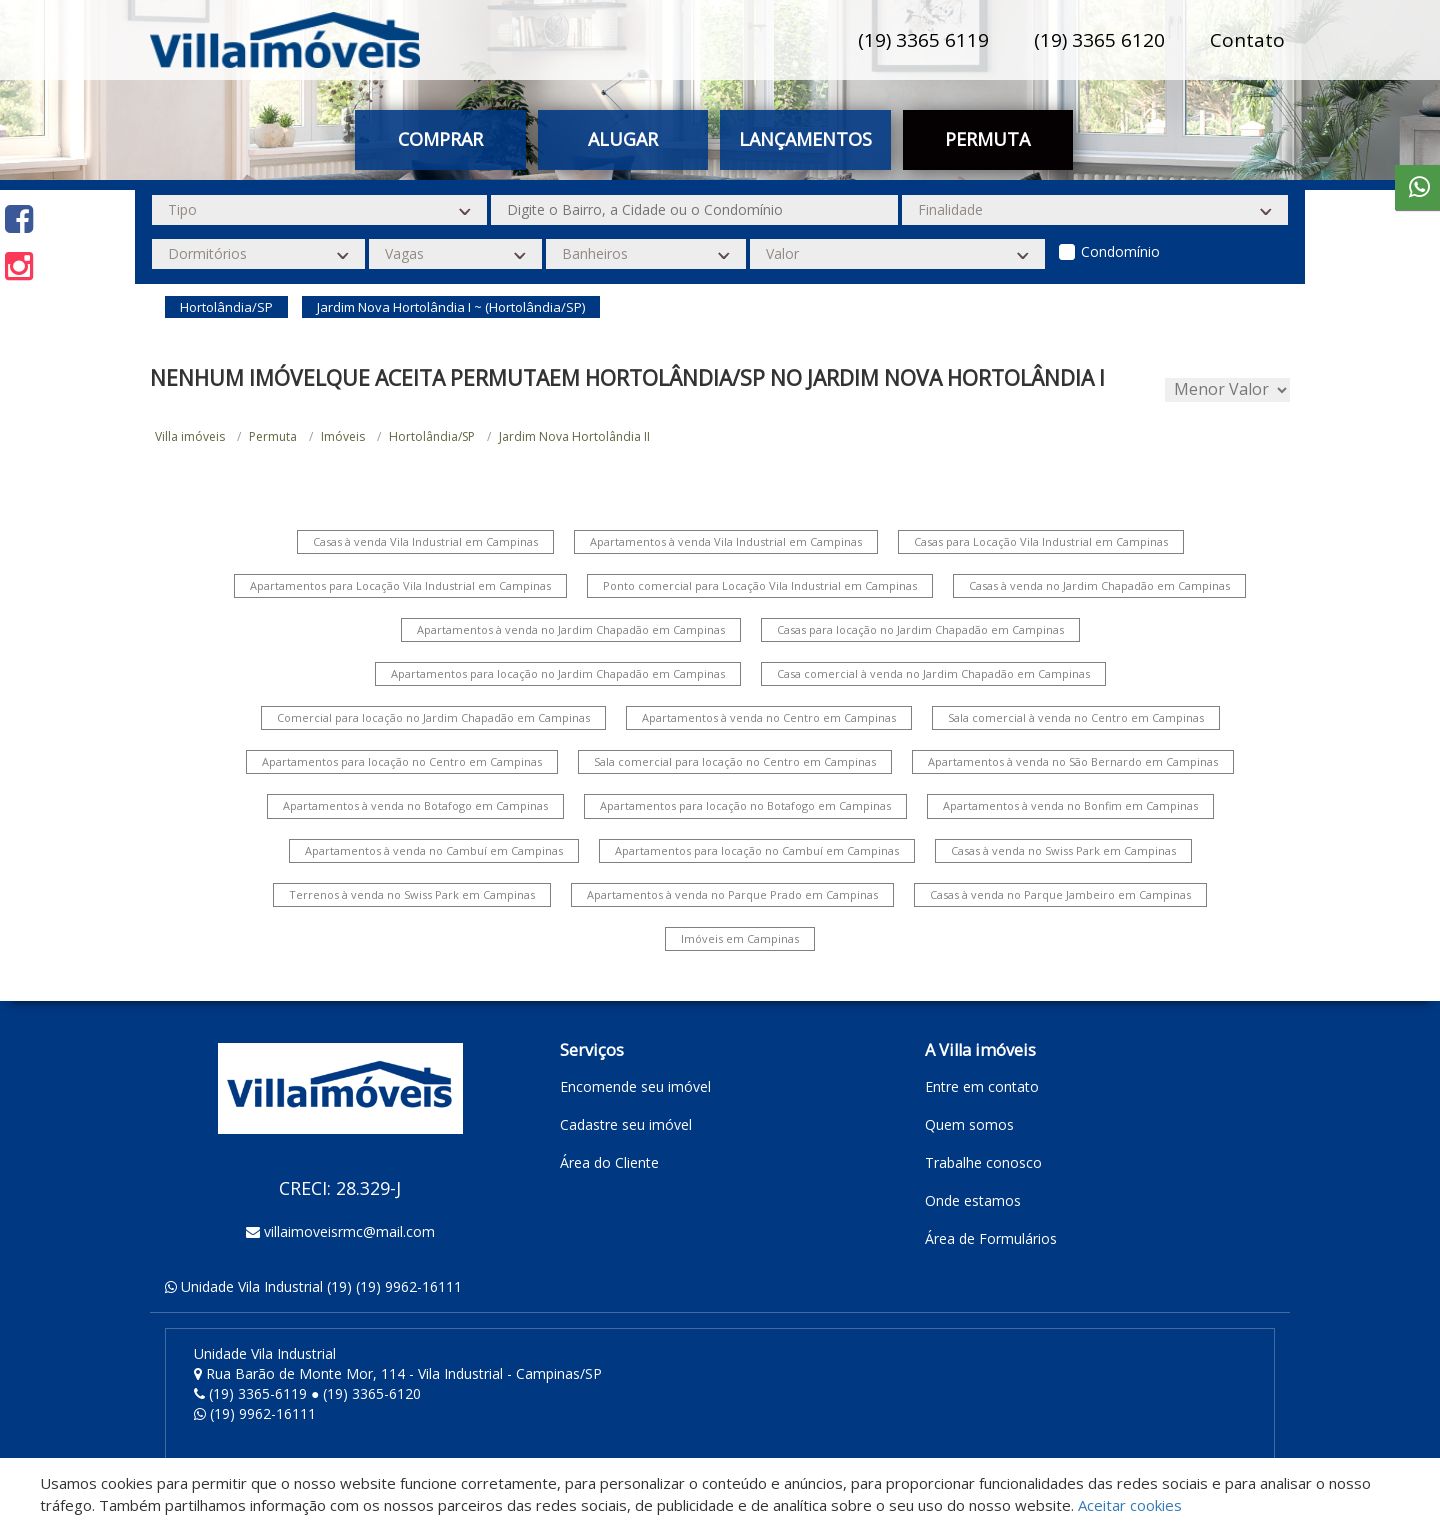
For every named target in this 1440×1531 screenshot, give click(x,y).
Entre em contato (982, 1086)
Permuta (987, 139)
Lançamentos (805, 139)
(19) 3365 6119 (923, 40)
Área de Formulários (991, 1238)
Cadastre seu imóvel (626, 1124)
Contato (1247, 40)
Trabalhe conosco (983, 1162)
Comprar (440, 139)
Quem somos (969, 1124)
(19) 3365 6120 (1099, 40)
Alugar (623, 139)
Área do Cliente (609, 1162)
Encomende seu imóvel (635, 1086)
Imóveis (343, 436)
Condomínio (1120, 251)
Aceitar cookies (1130, 1505)
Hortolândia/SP (432, 436)
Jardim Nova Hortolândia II (574, 436)
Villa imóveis (190, 436)
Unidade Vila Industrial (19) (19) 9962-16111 (321, 1286)
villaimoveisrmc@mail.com (349, 1231)
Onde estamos (973, 1200)
